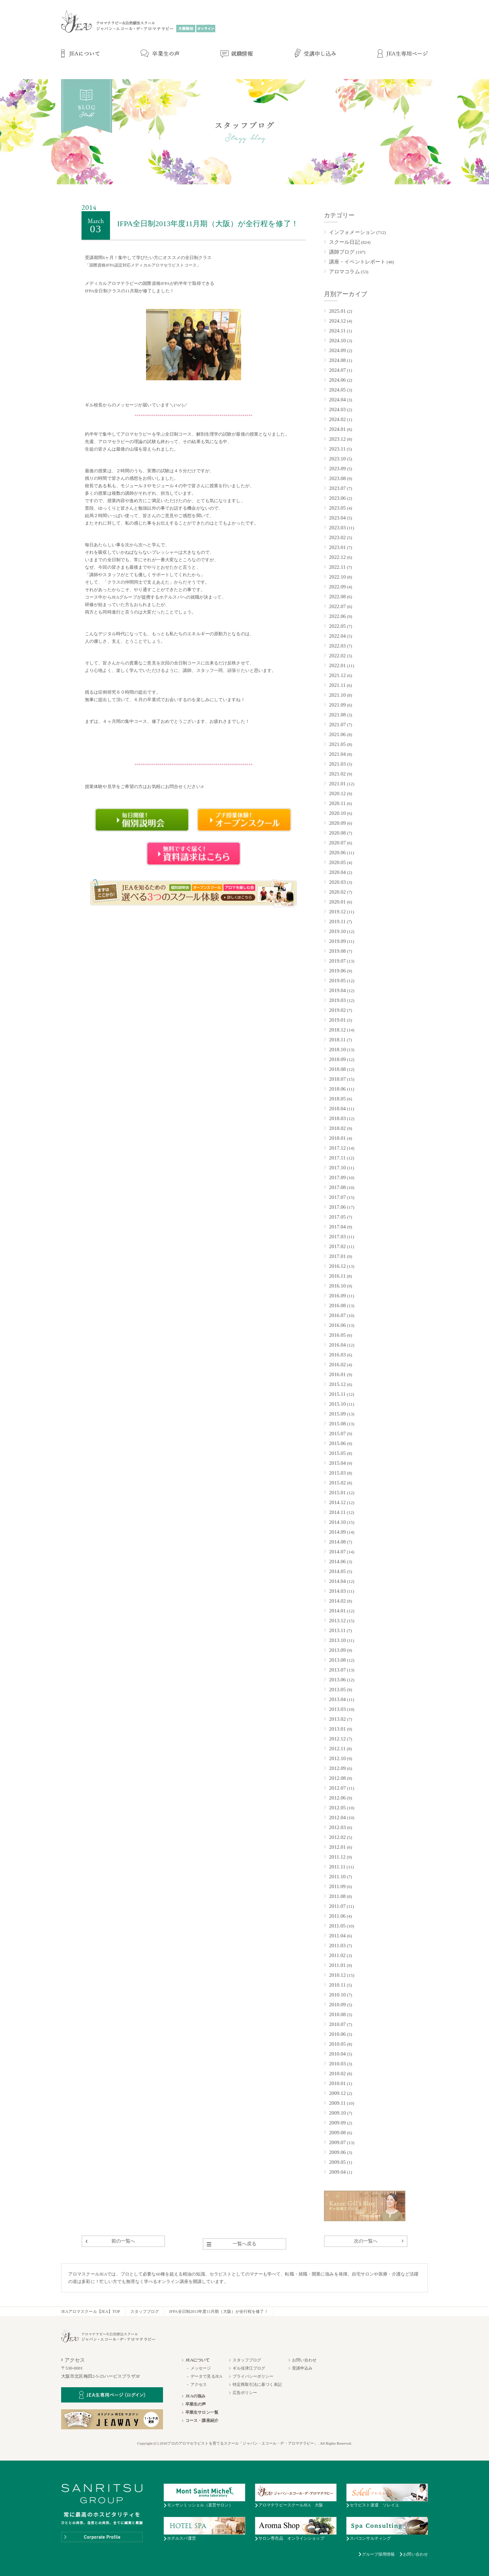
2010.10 (337, 1994)
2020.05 (337, 862)
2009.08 (337, 2132)
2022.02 (337, 655)
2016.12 (337, 1266)
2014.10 (337, 1522)
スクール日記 (344, 242)
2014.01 (337, 1610)
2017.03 (337, 1236)
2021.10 (337, 695)
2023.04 (337, 517)
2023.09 (337, 468)
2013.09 (337, 1650)
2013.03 (337, 1709)
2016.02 (337, 1364)
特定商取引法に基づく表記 (257, 2384)
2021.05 (337, 744)
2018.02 (337, 1128)
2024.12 (337, 321)
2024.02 (337, 419)
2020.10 (337, 813)
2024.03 (337, 409)
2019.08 (337, 951)
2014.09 (337, 1532)
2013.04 (337, 1699)
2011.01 (337, 1965)
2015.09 (337, 1414)
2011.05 (337, 1926)
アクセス (199, 2384)
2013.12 (337, 1620)
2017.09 (337, 1177)
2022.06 (337, 616)
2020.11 (337, 803)
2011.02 (337, 1955)
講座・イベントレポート (357, 261)
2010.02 (337, 2073)
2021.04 (337, 754)
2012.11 (337, 1748)
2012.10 (337, 1758)
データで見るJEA (206, 2376)
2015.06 (337, 1443)
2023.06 (337, 498)
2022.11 (337, 567)
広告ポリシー (245, 2392)
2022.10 (337, 577)
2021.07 (337, 724)
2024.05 (337, 389)
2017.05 (337, 1217)
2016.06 (337, 1325)
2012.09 (337, 1768)
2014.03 (337, 1591)
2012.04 (337, 1817)
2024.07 (337, 370)
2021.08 (337, 714)
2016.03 (337, 1354)
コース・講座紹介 (201, 2420)
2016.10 (337, 1286)
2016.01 (337, 1374)
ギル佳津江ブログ (249, 2368)
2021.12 (337, 675)
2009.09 (337, 2122)
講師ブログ (342, 252)
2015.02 (337, 1482)
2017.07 (337, 1197)
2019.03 (337, 1000)
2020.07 (337, 842)
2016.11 (337, 1276)
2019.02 (337, 1010)
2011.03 (337, 1945)
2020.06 (337, 852)
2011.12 (337, 1857)
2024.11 (337, 330)
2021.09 (337, 705)
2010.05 (337, 2044)
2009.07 (337, 2142)
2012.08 (337, 1778)
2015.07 (337, 1433)
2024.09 (337, 350)
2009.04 (337, 2172)
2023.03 (337, 527)
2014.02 (337, 1601)
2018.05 (337, 1098)
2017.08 (337, 1187)
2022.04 (337, 636)
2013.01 (337, 1729)
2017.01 (337, 1256)
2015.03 (337, 1473)
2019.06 (337, 970)
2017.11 (337, 1158)
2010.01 (337, 2083)
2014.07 (337, 1551)
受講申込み (302, 2368)
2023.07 (337, 488)
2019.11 (337, 921)
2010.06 (337, 2034)
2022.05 (337, 626)
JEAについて (197, 2360)
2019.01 (337, 1020)
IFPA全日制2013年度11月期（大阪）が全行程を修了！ (218, 2311)
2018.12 (337, 1030)
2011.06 (337, 1916)
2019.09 (337, 941)
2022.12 (337, 557)
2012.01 (337, 1847)
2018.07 (337, 1079)
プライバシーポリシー (253, 2376)
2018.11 (337, 1039)
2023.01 (337, 547)
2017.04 (337, 1226)
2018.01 (337, 1138)
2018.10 (337, 1049)
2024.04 (337, 399)
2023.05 (337, 508)
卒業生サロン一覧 (201, 2412)
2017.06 (337, 1207)
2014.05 (337, 1571)
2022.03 (337, 645)
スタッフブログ (144, 2311)
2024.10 (337, 340)
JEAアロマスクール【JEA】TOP (90, 2311)
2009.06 (337, 2152)
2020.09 (337, 823)
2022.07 (337, 606)
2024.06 (337, 380)
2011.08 (337, 1896)
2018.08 (337, 1069)
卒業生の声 (195, 2404)
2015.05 (337, 1453)
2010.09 (337, 2004)
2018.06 (337, 1089)
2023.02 (337, 537)
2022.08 (337, 596)
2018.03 (337, 1118)
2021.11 (337, 685)
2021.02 (337, 774)
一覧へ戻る (245, 2243)
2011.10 (337, 1876)
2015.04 (337, 1463)
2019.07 (337, 961)
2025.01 (337, 311)
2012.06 (337, 1798)
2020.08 (337, 833)
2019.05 (337, 980)
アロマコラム (344, 271)
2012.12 (337, 1738)
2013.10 (337, 1640)
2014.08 (337, 1542)
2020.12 (337, 793)
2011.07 (337, 1906)
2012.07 (337, 1788)
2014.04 (337, 1581)
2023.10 (337, 458)
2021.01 (337, 783)
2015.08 (337, 1423)
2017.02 (337, 1246)
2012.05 (337, 1807)
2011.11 (337, 1866)
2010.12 (337, 1975)
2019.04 (337, 990)
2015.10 (337, 1404)
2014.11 (337, 1512)
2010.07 (337, 2024)
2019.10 (337, 931)
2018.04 (337, 1108)
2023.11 (337, 449)
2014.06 (337, 1561)
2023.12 (337, 439)
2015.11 (337, 1394)
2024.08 (337, 360)
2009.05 (337, 2162)
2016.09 (337, 1295)
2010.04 (337, 2054)
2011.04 (337, 1935)
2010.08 (337, 2014)
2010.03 (337, 2063)
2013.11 (337, 1630)
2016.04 (337, 1345)
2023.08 (337, 478)
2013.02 (337, 1719)
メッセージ (201, 2368)
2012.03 (337, 1827)
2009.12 (337, 2093)
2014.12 (337, 1502)
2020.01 (337, 902)
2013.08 (337, 1660)
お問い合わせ (304, 2360)
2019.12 (337, 911)
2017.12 (337, 1148)
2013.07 (337, 1670)
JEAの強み (195, 2396)
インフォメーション (352, 232)
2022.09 (337, 586)
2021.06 (337, 734)
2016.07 (337, 1315)
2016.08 (337, 1305)
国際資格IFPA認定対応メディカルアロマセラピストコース (143, 265)
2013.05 (337, 1689)
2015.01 (337, 1492)
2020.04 (337, 872)
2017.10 (337, 1167)
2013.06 (337, 1679)
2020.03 (337, 882)
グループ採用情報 (378, 2554)
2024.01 (337, 429)
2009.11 (337, 2103)
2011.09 (337, 1886)
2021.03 (337, 764)
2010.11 (337, 1985)
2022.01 (337, 665)
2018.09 (337, 1059)
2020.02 (337, 892)
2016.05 (337, 1335)
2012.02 (337, 1837)
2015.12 (337, 1384)
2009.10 (337, 2113)
